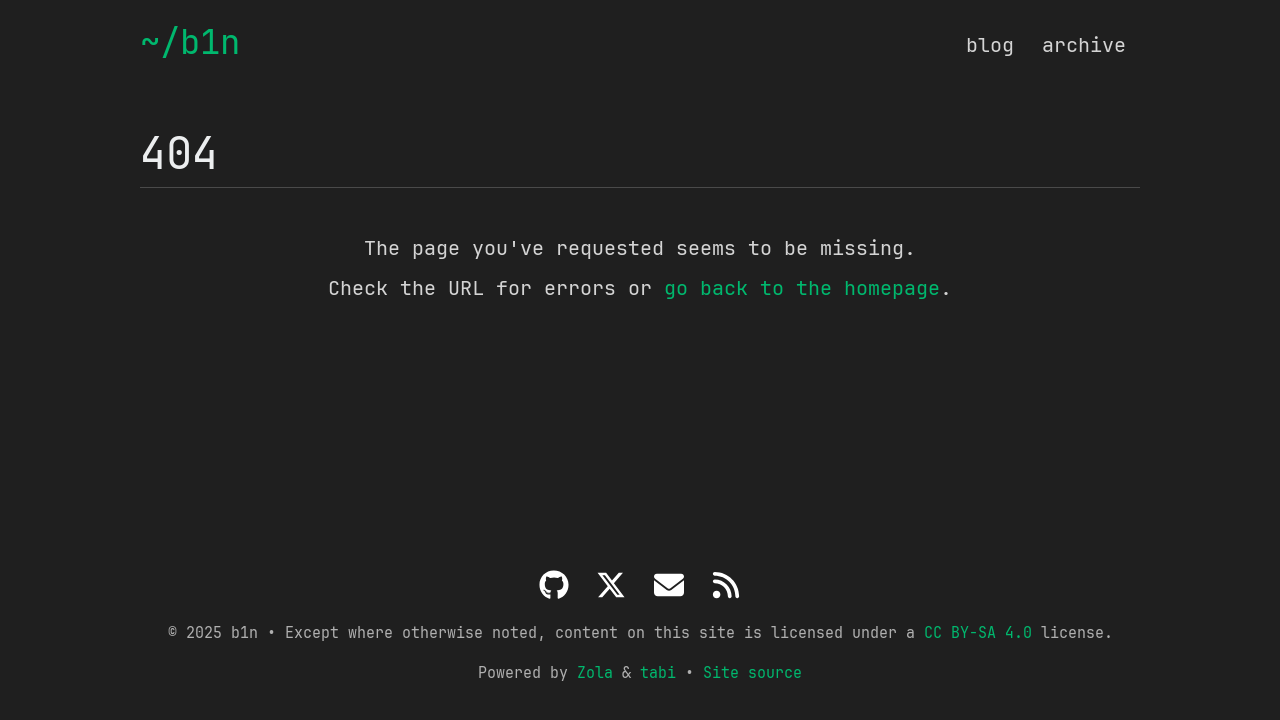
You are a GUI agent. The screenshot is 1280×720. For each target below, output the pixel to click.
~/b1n (190, 42)
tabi (658, 672)
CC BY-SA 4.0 (978, 632)
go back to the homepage (802, 288)
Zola (595, 672)
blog (990, 45)
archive (1084, 45)
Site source (752, 672)
